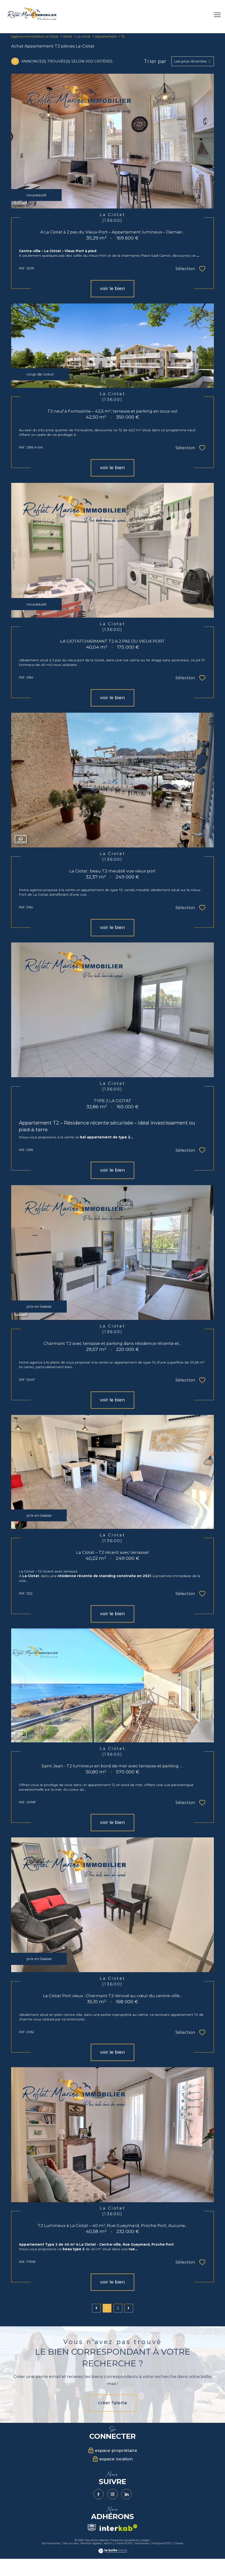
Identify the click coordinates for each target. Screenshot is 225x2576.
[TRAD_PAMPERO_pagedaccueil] (32, 19)
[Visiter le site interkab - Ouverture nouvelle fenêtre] (118, 2527)
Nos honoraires (51, 2543)
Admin (108, 2543)
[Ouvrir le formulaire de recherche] (202, 15)
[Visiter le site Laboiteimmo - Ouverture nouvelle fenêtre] (113, 2552)
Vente (67, 36)
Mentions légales (90, 2543)
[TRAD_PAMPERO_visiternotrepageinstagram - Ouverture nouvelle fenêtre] (112, 2494)
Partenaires (142, 2543)
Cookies (178, 2543)
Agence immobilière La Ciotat (34, 36)
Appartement (106, 36)
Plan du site (70, 2543)
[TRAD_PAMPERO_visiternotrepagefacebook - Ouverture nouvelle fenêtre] (98, 2494)
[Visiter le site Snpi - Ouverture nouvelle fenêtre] (92, 2527)
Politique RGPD (161, 2543)
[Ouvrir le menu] (217, 15)
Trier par (155, 61)
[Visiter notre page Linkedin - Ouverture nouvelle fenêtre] (126, 2494)
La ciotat (83, 36)
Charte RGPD (123, 2543)
